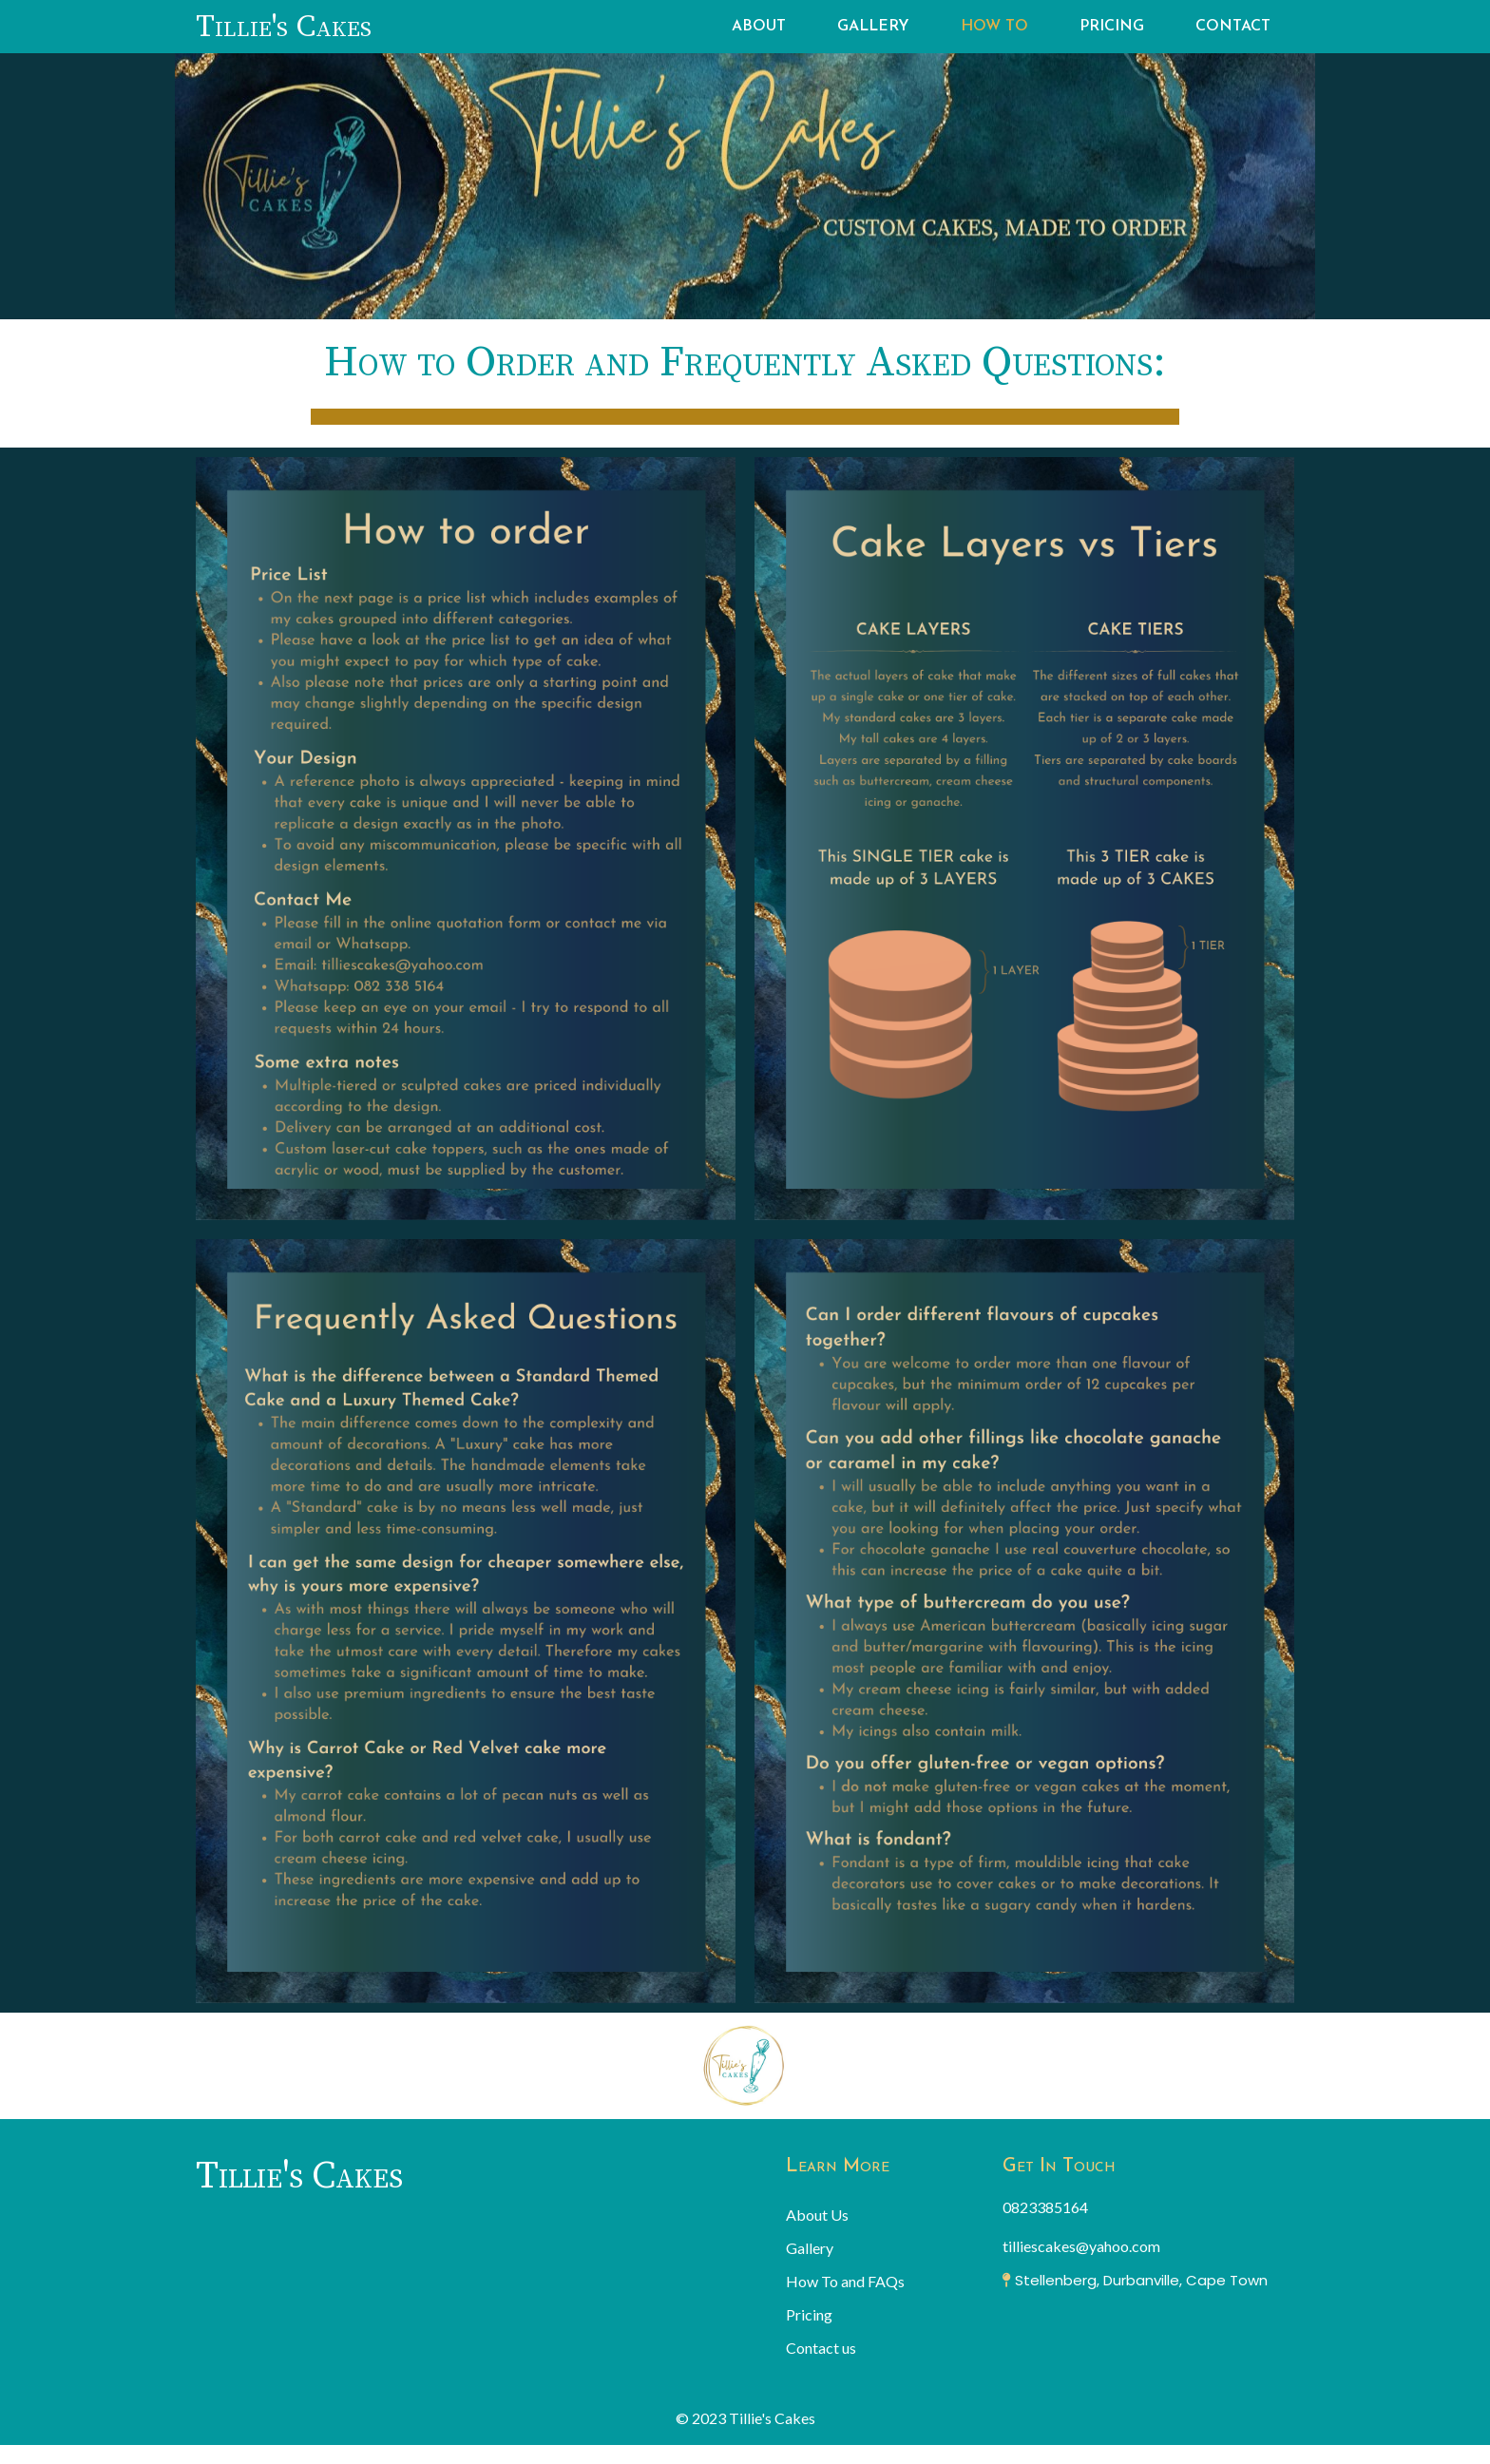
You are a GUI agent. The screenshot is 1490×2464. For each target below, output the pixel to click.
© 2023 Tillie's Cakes (745, 2418)
